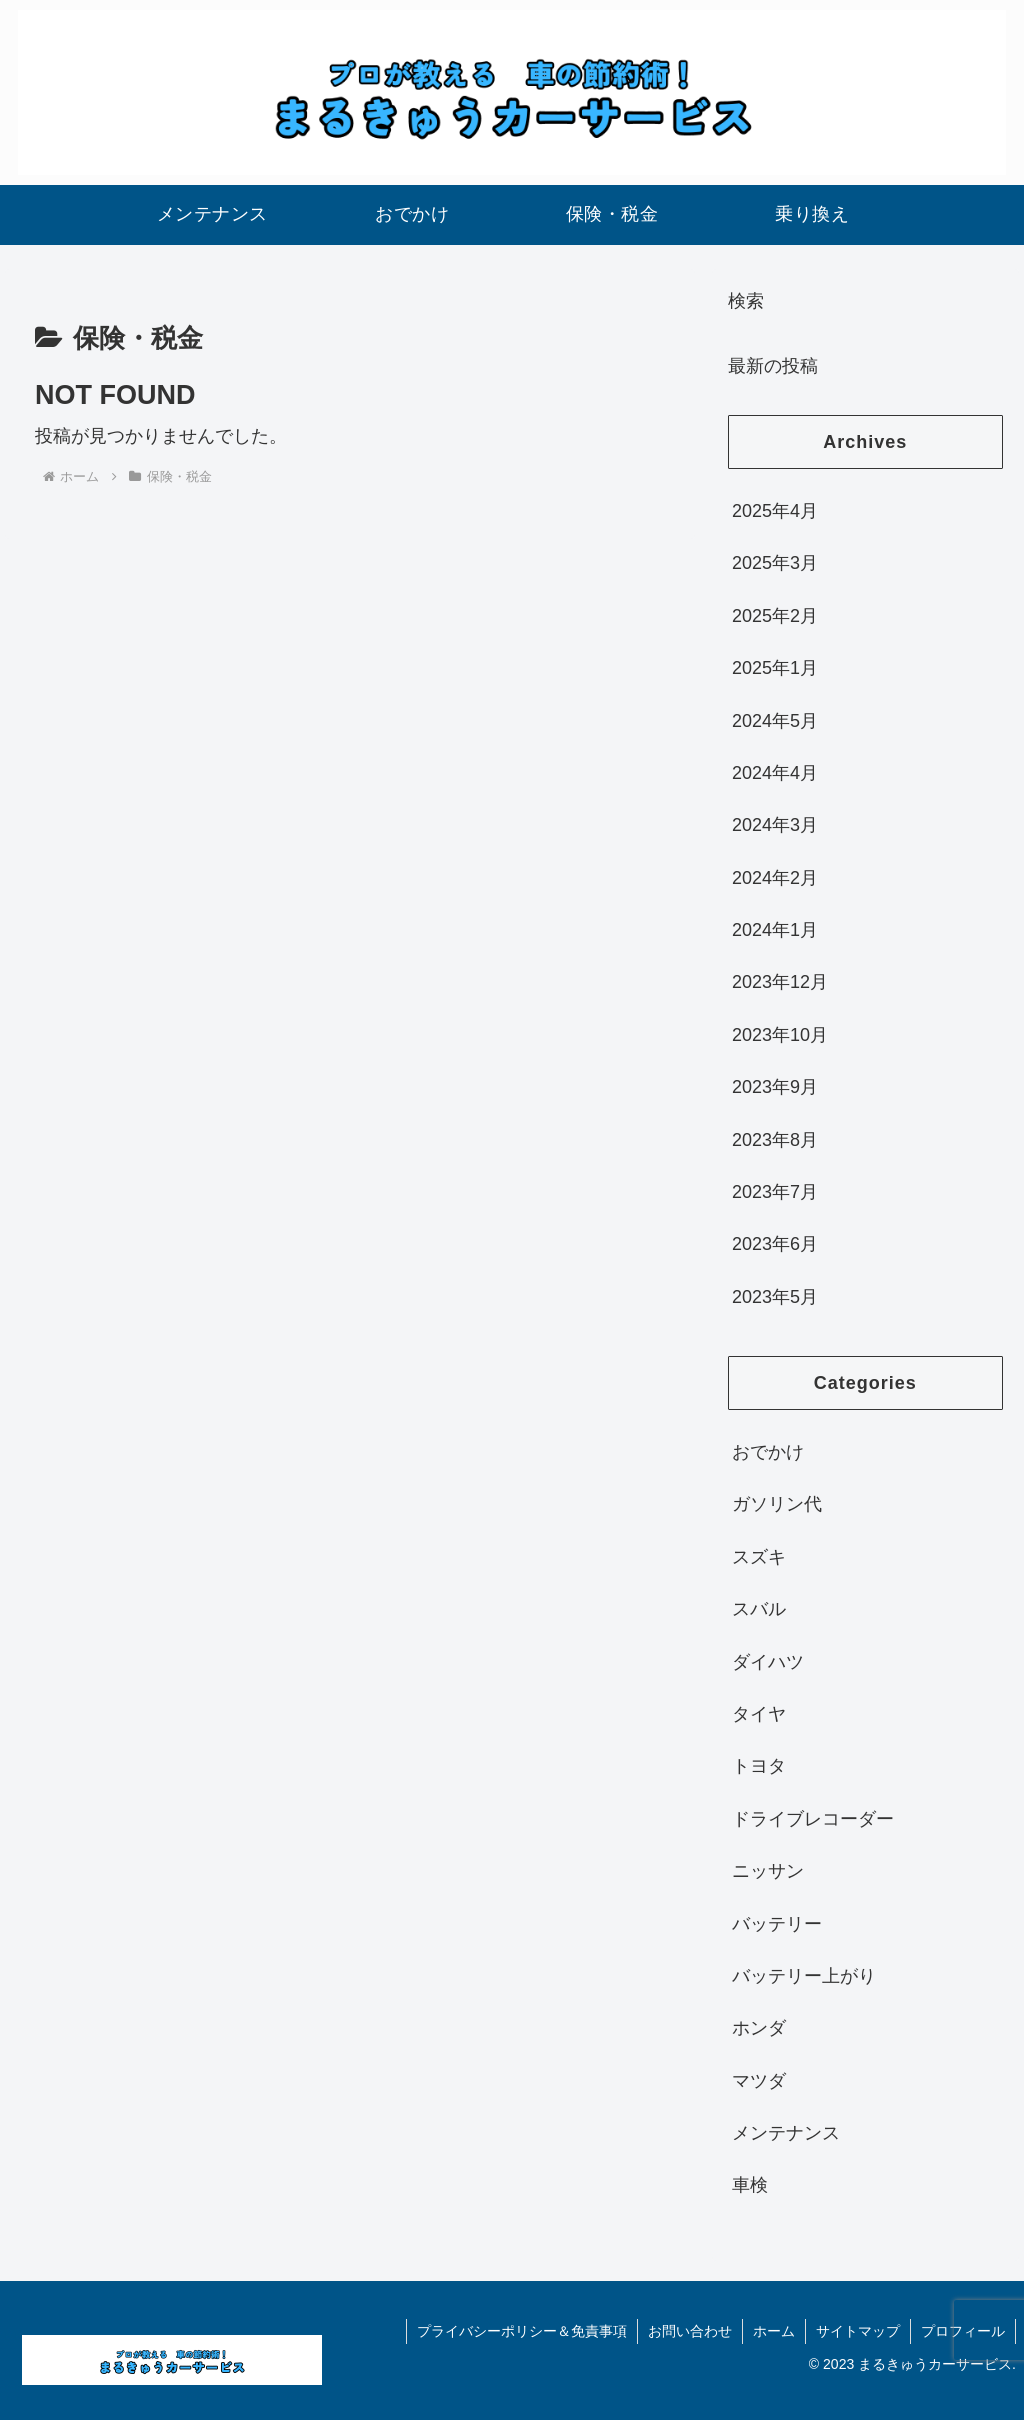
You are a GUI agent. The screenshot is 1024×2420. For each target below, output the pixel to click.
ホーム (774, 2331)
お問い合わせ (690, 2331)
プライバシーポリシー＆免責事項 (522, 2331)
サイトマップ (858, 2331)
